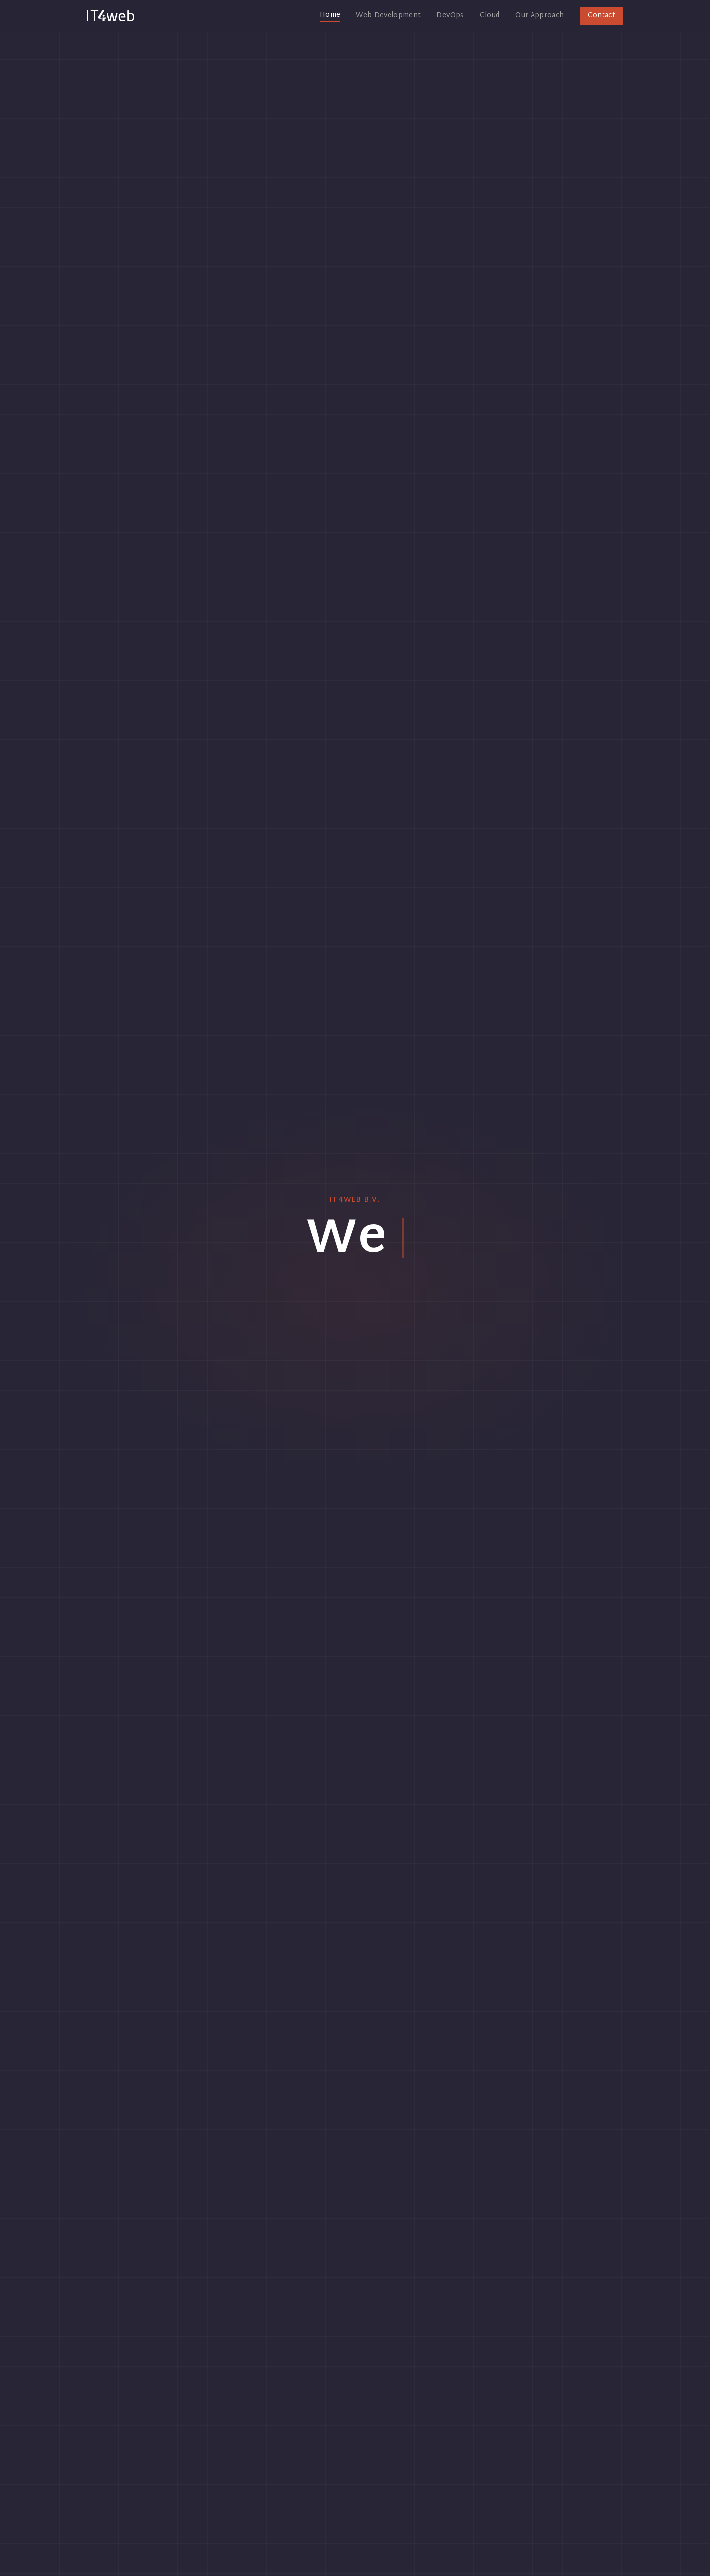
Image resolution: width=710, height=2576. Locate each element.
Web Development (388, 16)
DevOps (449, 16)
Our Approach (539, 16)
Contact (601, 15)
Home (330, 15)
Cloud (490, 16)
